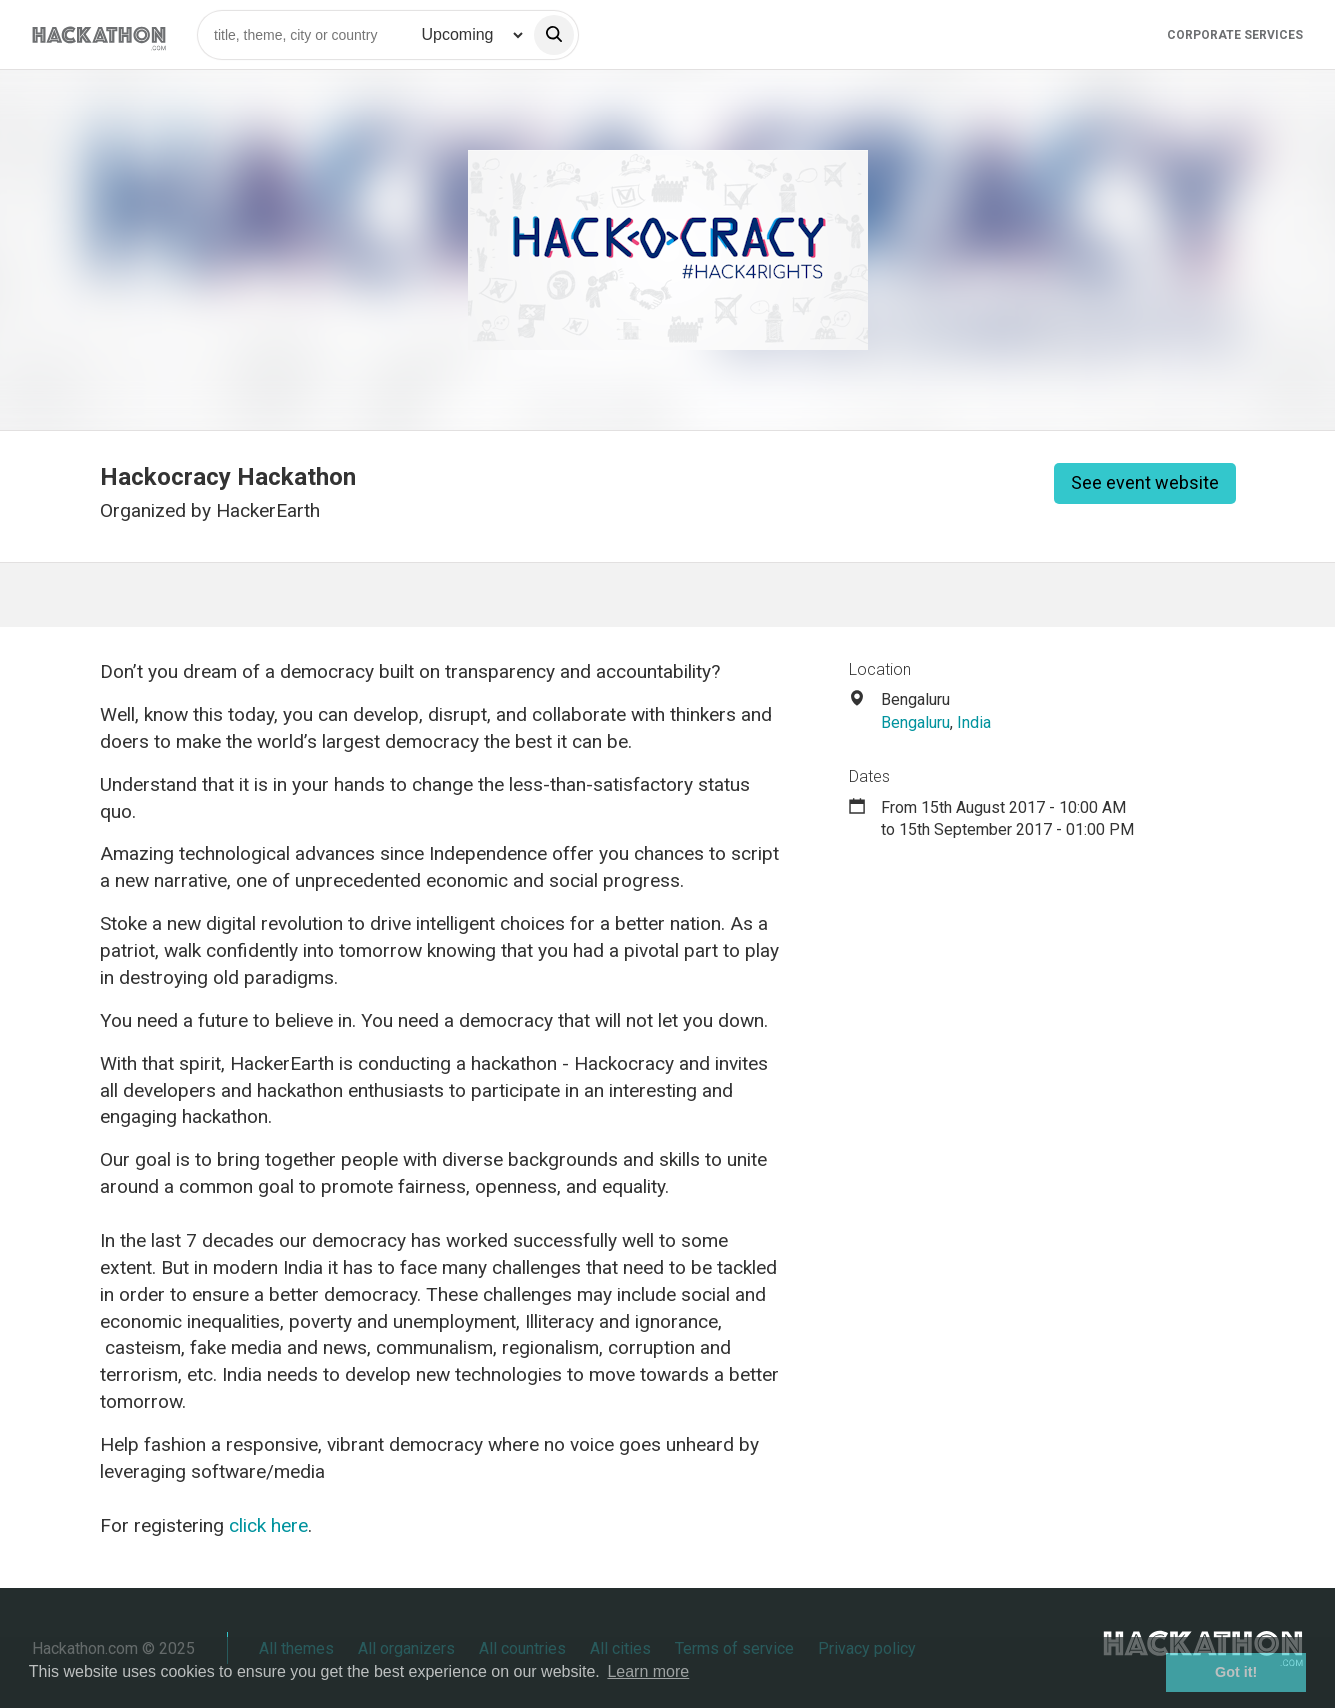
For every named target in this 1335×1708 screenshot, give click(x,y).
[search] (554, 35)
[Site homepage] (99, 34)
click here (268, 1525)
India (974, 722)
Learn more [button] (648, 1671)
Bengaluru (915, 722)
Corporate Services (1235, 35)
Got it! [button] (1236, 1672)
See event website (1145, 482)
